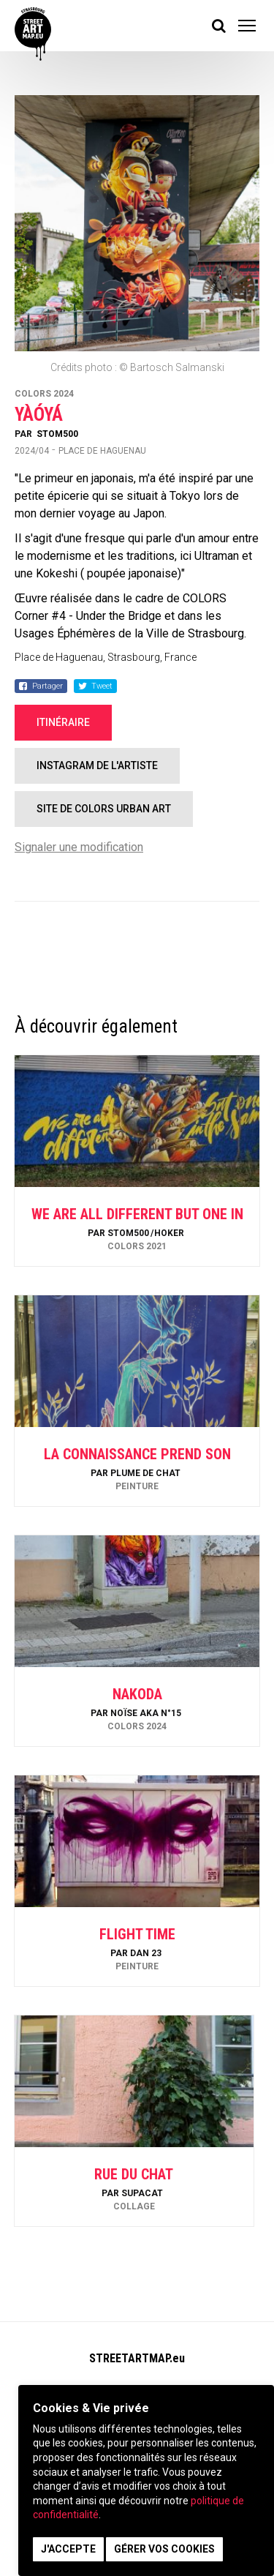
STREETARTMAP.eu (137, 2358)
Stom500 (57, 434)
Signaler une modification (79, 847)
